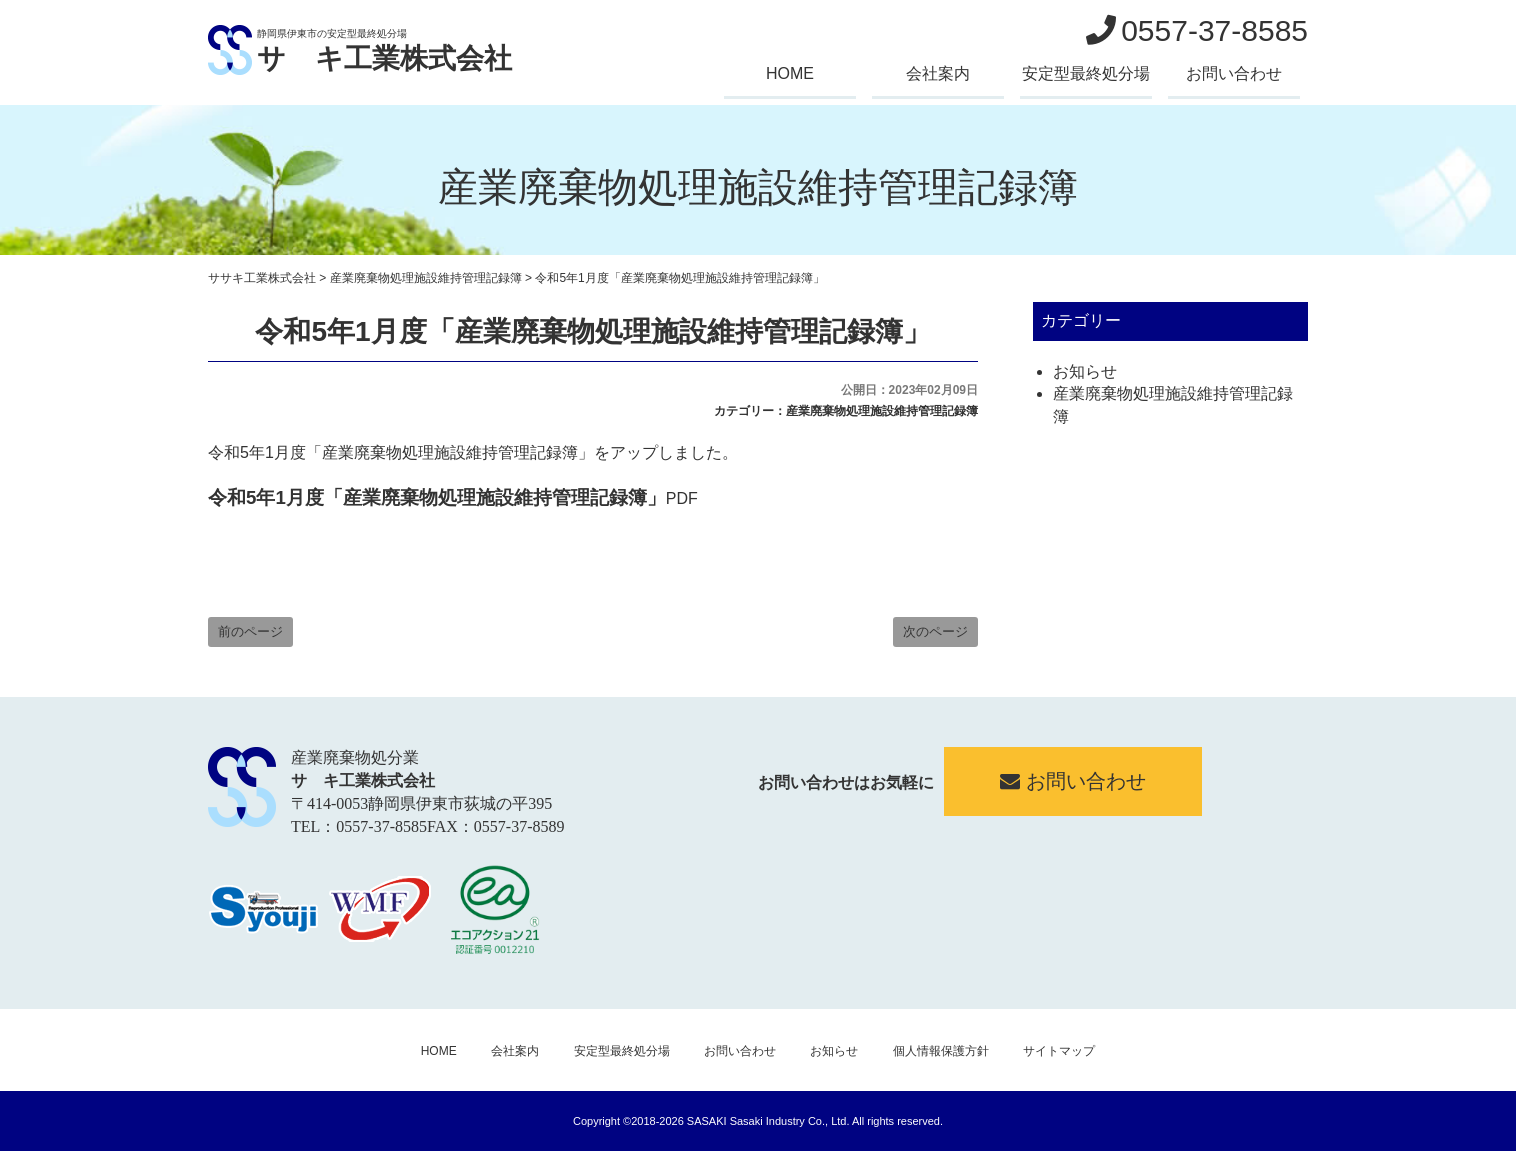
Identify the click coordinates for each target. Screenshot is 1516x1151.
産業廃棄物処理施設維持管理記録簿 (882, 411)
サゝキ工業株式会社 (384, 58)
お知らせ (1085, 371)
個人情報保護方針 (941, 1051)
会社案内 (938, 73)
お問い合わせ (1234, 73)
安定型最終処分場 (1086, 73)
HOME (790, 73)
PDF (453, 498)
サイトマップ (1059, 1051)
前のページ (250, 631)
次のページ (935, 631)
